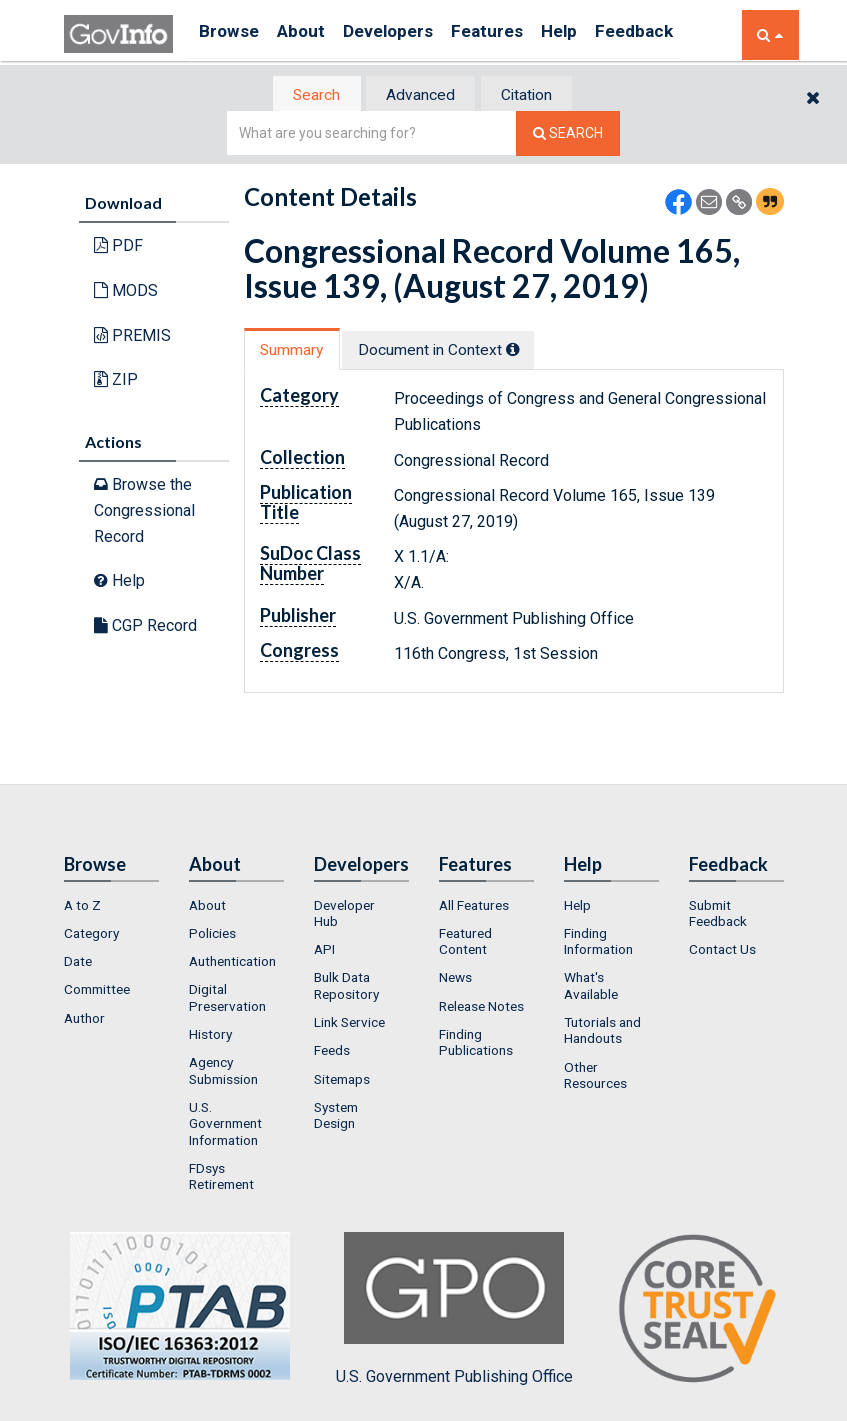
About (313, 34)
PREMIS (132, 336)
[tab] (305, 95)
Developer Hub (344, 914)
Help (601, 34)
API (324, 951)
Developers (410, 34)
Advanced (420, 95)
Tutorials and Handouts (602, 1032)
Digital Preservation (227, 999)
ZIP (116, 381)
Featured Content (465, 943)
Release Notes (481, 1008)
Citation (539, 95)
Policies (212, 935)
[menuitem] (111, 906)
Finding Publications (476, 1044)
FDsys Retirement (221, 1178)
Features (519, 34)
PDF (118, 247)
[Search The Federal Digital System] (568, 135)
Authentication (232, 963)
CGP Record (145, 626)
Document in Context (455, 351)
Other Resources (595, 1076)
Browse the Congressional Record (144, 512)
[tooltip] (530, 351)
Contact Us (722, 951)
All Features (474, 906)
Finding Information (598, 943)
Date (78, 963)
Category (91, 935)
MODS (126, 292)
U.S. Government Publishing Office (454, 1310)
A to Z (82, 906)
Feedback (685, 34)
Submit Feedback (718, 914)
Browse (232, 34)
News (455, 979)
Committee (97, 991)
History (210, 1036)
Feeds (332, 1052)
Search (304, 95)
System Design (336, 1117)
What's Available (591, 987)
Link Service (349, 1024)
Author (84, 1020)
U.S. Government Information (225, 1125)
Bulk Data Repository (346, 987)
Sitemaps (342, 1080)
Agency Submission (223, 1072)
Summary (297, 351)
